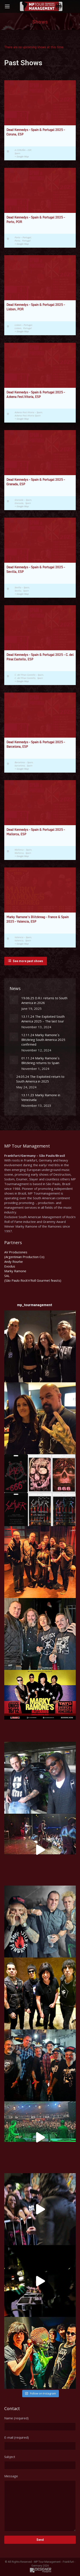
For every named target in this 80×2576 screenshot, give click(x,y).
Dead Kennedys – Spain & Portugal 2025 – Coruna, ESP (35, 132)
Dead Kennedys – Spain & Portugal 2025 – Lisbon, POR (35, 307)
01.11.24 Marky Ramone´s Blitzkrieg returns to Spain (40, 1060)
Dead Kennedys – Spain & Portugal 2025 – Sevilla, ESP (35, 569)
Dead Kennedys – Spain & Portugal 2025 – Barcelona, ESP (35, 744)
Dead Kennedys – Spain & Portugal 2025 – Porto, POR (35, 219)
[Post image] (14, 1000)
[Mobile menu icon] (7, 6)
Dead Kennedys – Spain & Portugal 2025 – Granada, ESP (35, 482)
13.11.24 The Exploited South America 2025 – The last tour (43, 1018)
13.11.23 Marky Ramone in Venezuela (40, 1097)
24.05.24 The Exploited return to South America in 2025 (40, 1078)
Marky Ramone (15, 1271)
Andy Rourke (13, 1261)
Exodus (9, 1266)
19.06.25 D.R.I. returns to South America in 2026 (44, 1000)
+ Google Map (22, 156)
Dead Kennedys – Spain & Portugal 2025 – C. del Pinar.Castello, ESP (40, 657)
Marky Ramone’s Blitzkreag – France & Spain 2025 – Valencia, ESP (37, 919)
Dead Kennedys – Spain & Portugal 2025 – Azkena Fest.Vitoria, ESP (35, 394)
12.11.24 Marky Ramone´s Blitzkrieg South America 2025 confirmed (43, 1039)
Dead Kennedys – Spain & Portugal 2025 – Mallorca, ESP (35, 832)
